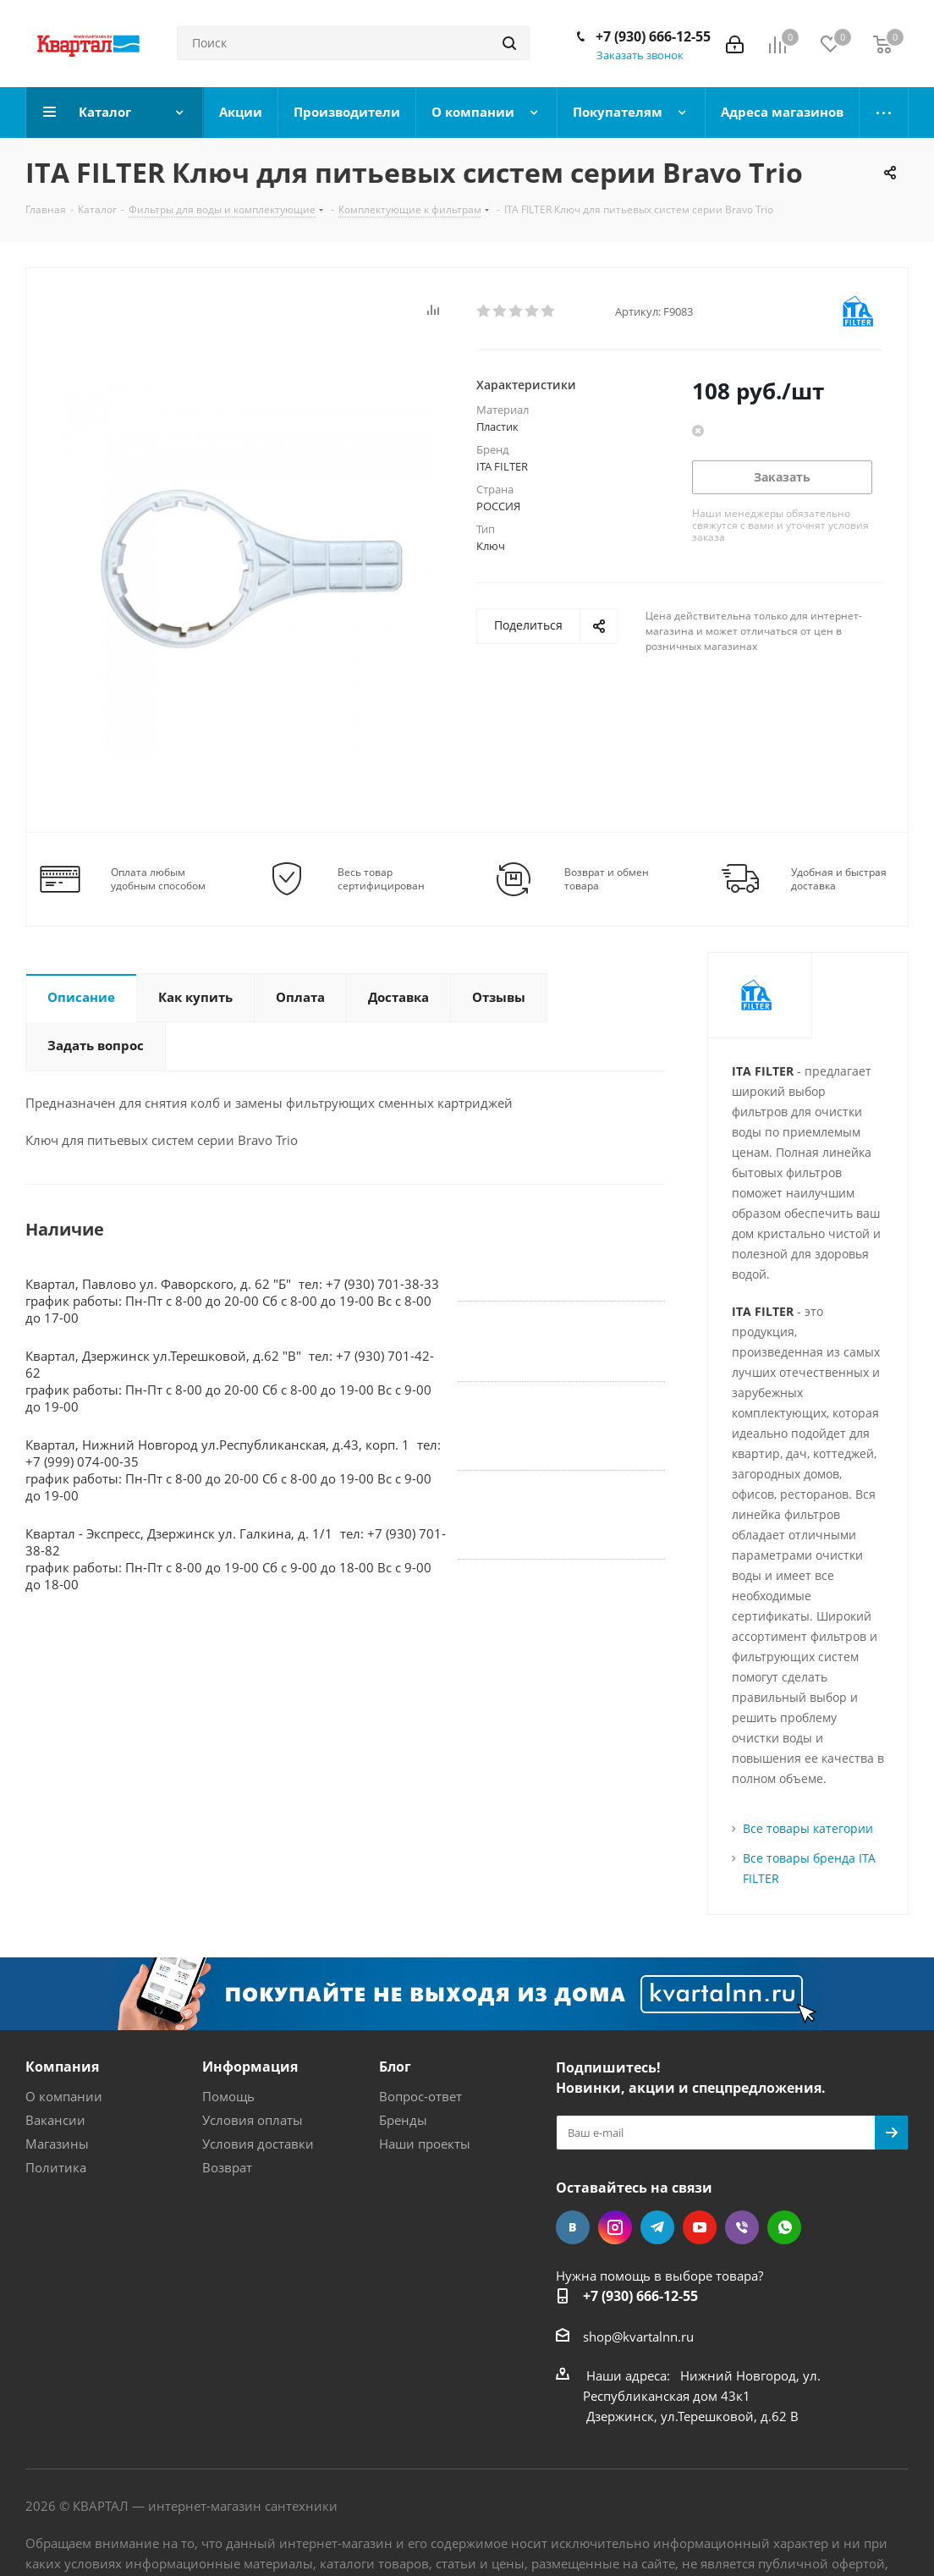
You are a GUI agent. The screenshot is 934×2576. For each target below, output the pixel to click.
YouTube (700, 2227)
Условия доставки (258, 2143)
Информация (250, 2066)
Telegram (657, 2227)
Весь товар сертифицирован (381, 879)
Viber (742, 2227)
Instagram (615, 2227)
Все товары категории (808, 1828)
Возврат (227, 2167)
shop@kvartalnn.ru (638, 2336)
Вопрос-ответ (420, 2096)
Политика (55, 2167)
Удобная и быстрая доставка (839, 879)
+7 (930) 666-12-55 (653, 36)
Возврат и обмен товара (606, 879)
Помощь (228, 2096)
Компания (62, 2066)
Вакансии (55, 2119)
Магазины (57, 2143)
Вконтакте (573, 2227)
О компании (63, 2096)
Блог (395, 2066)
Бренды (403, 2119)
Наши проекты (424, 2143)
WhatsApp (784, 2227)
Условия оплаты (252, 2119)
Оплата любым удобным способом (158, 879)
